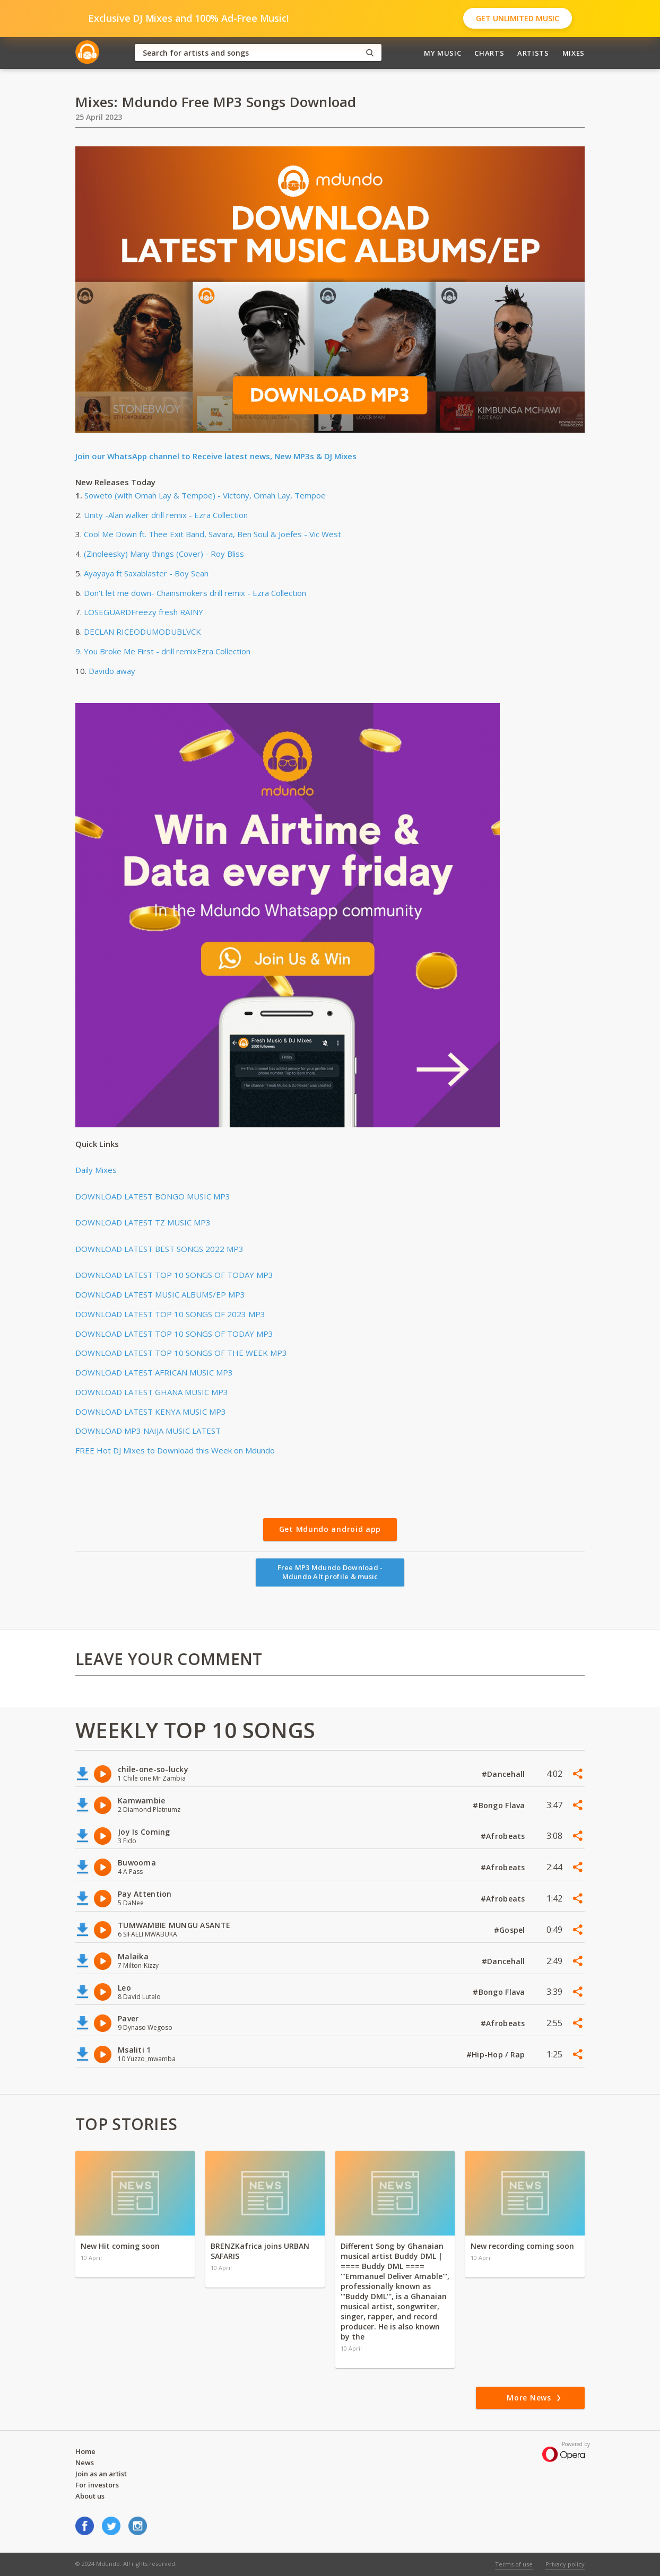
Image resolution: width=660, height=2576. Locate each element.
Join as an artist (101, 2473)
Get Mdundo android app (330, 1529)
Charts (489, 53)
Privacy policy (565, 2564)
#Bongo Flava (500, 1805)
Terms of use (514, 2564)
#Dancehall (504, 1774)
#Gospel (510, 1930)
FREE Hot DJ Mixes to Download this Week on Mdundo (175, 1450)
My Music (442, 53)
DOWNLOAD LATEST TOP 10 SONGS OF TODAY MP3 (174, 1274)
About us (90, 2496)
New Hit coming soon (120, 2246)
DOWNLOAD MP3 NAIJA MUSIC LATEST (148, 1430)
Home (85, 2451)
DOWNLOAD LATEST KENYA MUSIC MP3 (150, 1411)
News (84, 2462)
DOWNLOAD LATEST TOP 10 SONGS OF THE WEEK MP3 (181, 1352)
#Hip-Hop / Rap (496, 2054)
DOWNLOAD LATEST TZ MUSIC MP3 (143, 1222)
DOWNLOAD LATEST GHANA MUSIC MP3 (151, 1392)
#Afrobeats (504, 1836)
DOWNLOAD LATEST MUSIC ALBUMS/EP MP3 (160, 1294)
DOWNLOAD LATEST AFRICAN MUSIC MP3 (154, 1372)
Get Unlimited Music (517, 18)
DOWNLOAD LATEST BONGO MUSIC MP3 (152, 1196)
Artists (533, 53)
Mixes (573, 53)
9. (79, 651)
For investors (97, 2485)
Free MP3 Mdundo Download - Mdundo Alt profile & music (330, 1572)
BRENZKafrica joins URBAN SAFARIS (260, 2251)
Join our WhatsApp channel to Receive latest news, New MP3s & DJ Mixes (216, 456)
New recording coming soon (522, 2246)
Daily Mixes (96, 1169)
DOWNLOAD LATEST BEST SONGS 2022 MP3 (159, 1248)
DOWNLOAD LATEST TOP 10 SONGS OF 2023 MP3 (170, 1314)
